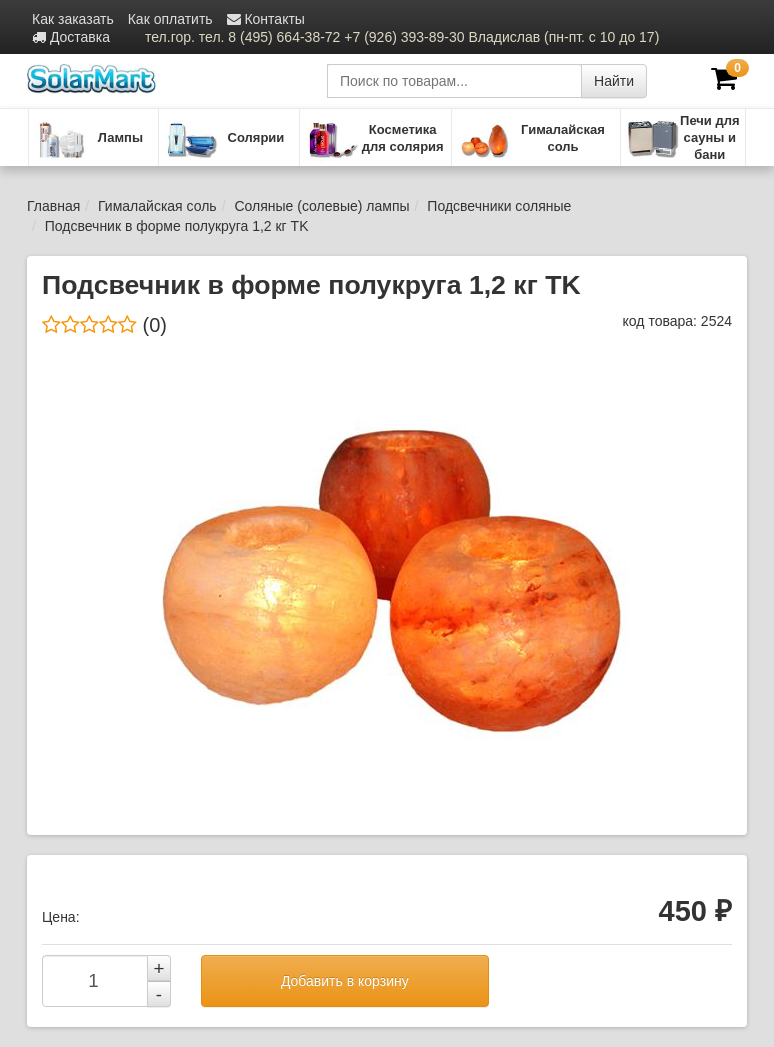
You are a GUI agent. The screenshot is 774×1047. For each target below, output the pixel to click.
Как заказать (73, 19)
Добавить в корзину (345, 981)
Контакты (266, 19)
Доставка (71, 37)
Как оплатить (170, 19)
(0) (104, 325)
